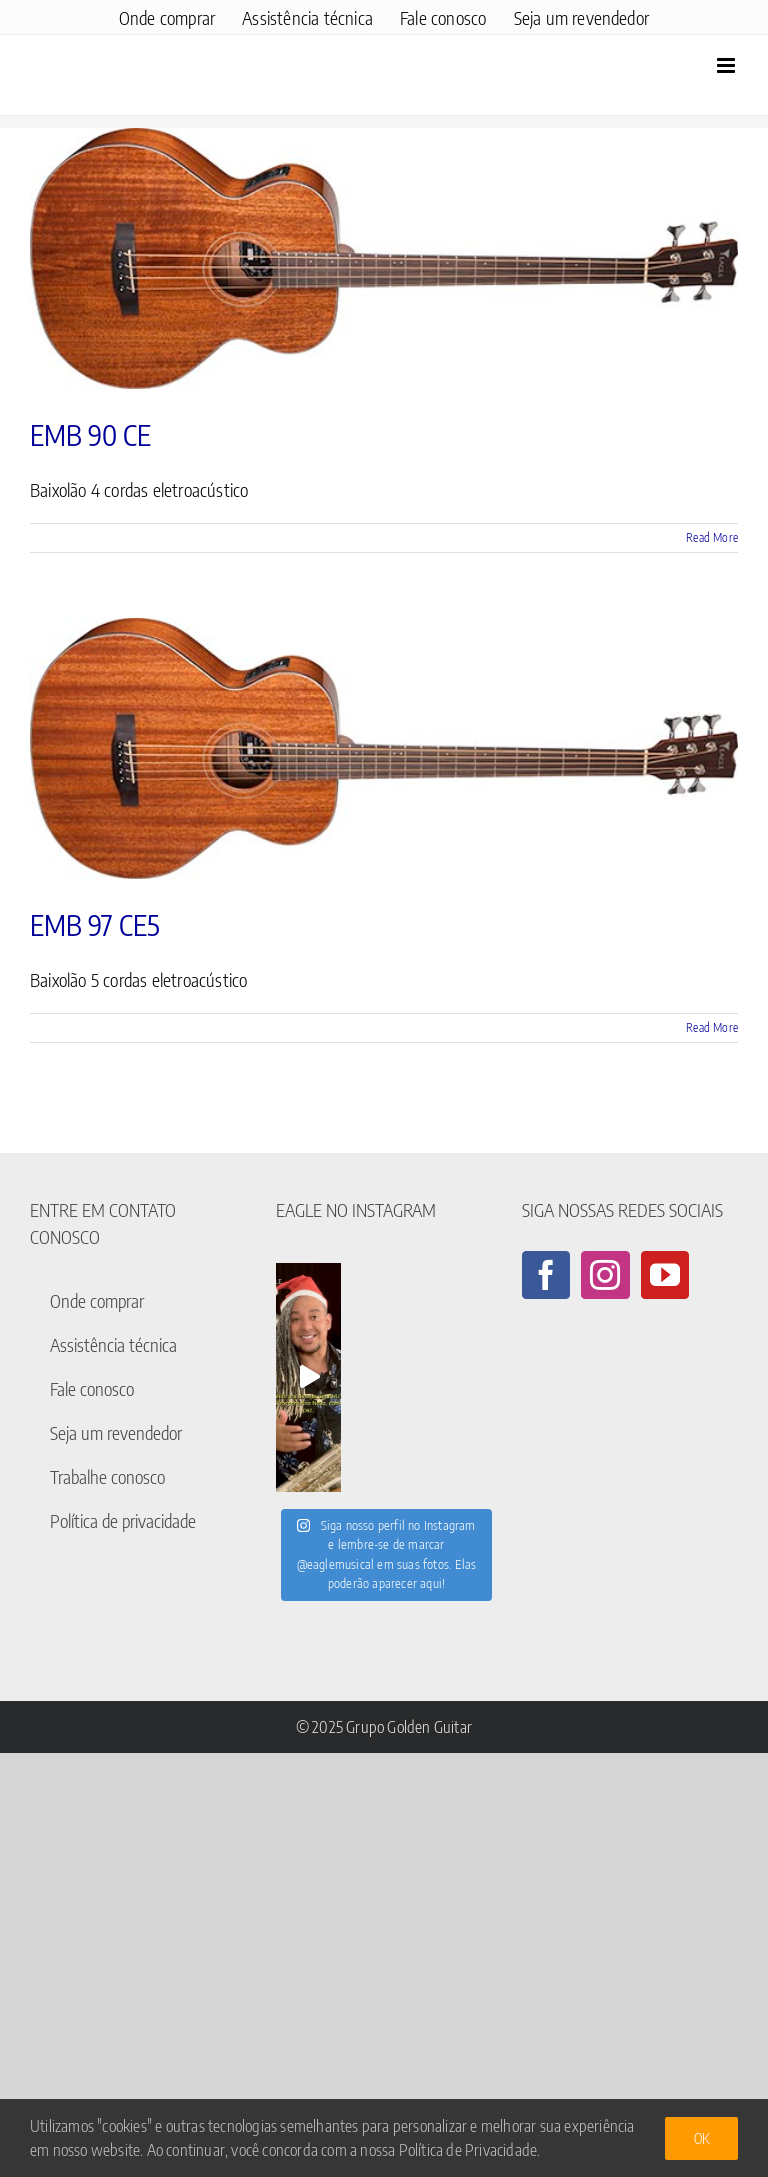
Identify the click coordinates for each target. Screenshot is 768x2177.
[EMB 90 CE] (384, 258)
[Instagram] (605, 1275)
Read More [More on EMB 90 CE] (712, 537)
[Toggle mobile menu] (727, 65)
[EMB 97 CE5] (384, 748)
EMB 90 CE (90, 434)
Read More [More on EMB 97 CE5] (712, 1027)
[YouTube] (665, 1275)
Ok (701, 2138)
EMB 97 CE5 (95, 924)
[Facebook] (546, 1275)
